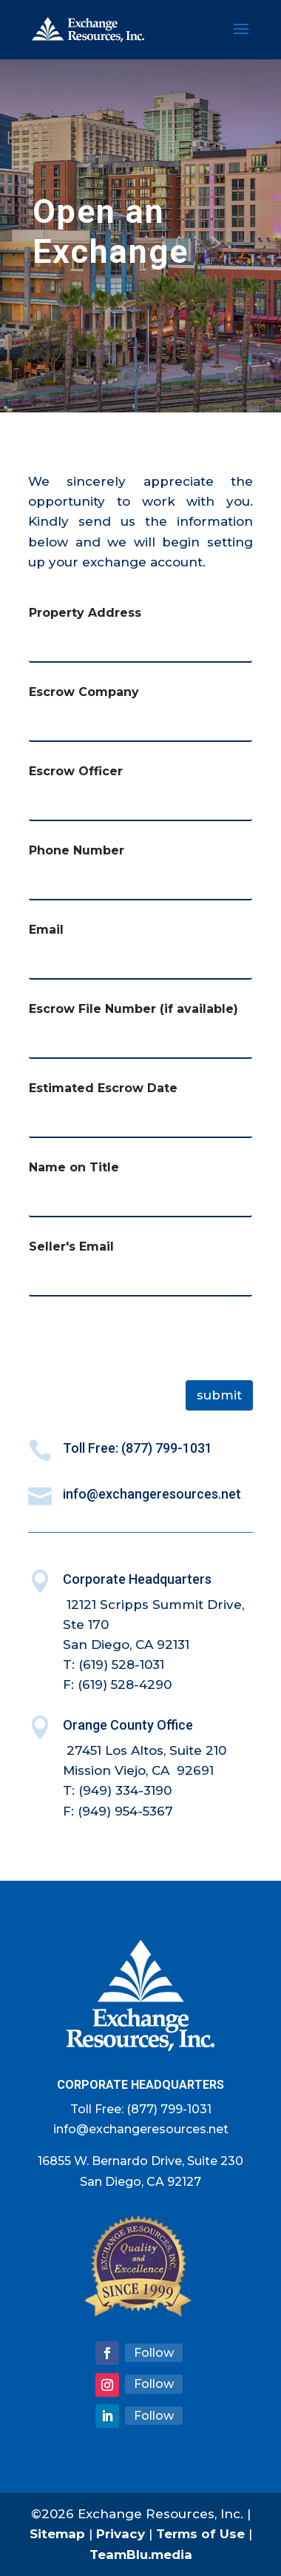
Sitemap (57, 2533)
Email (46, 930)
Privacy (120, 2533)
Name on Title (74, 1167)
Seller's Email (71, 1247)
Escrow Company (84, 692)
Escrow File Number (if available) (133, 1009)
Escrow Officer (76, 771)
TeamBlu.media (140, 2554)
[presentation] (140, 1370)
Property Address (85, 613)
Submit (219, 1395)
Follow (154, 2353)
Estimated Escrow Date (103, 1088)
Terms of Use (200, 2533)
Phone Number (76, 850)
